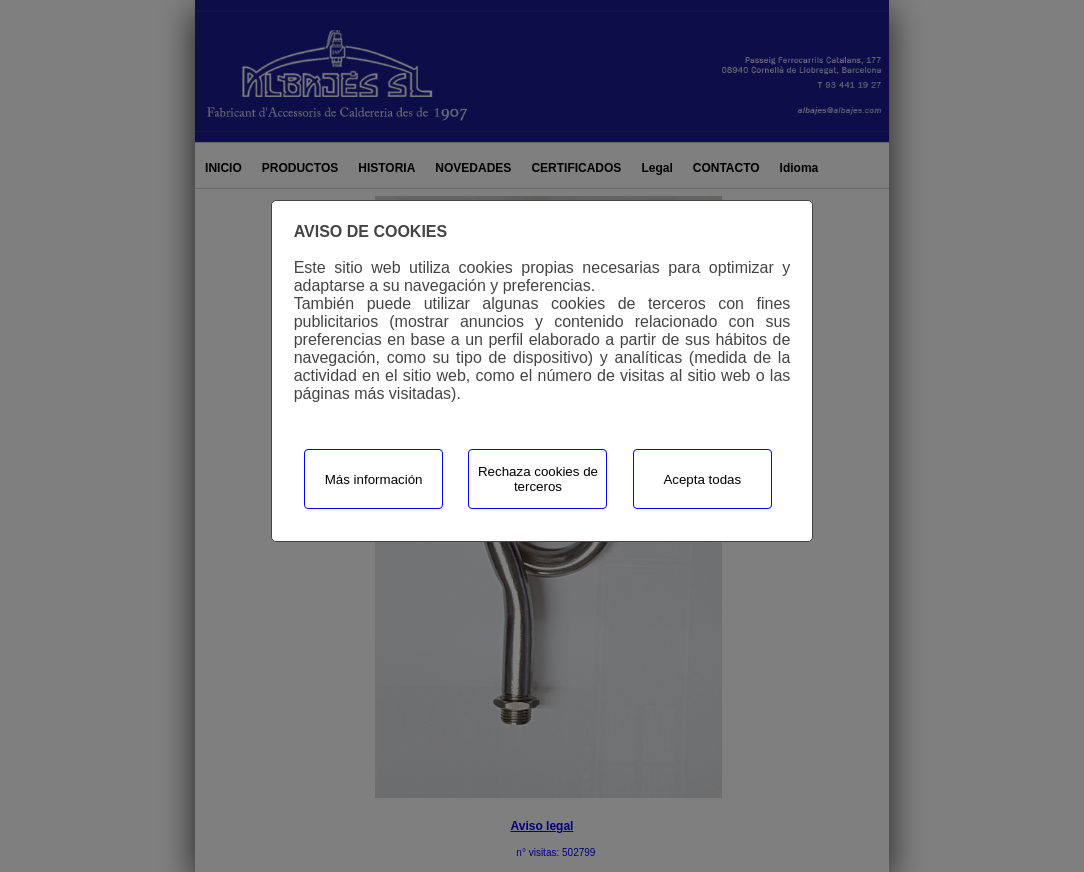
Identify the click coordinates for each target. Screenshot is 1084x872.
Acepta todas (702, 479)
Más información (374, 479)
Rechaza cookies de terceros (538, 479)
